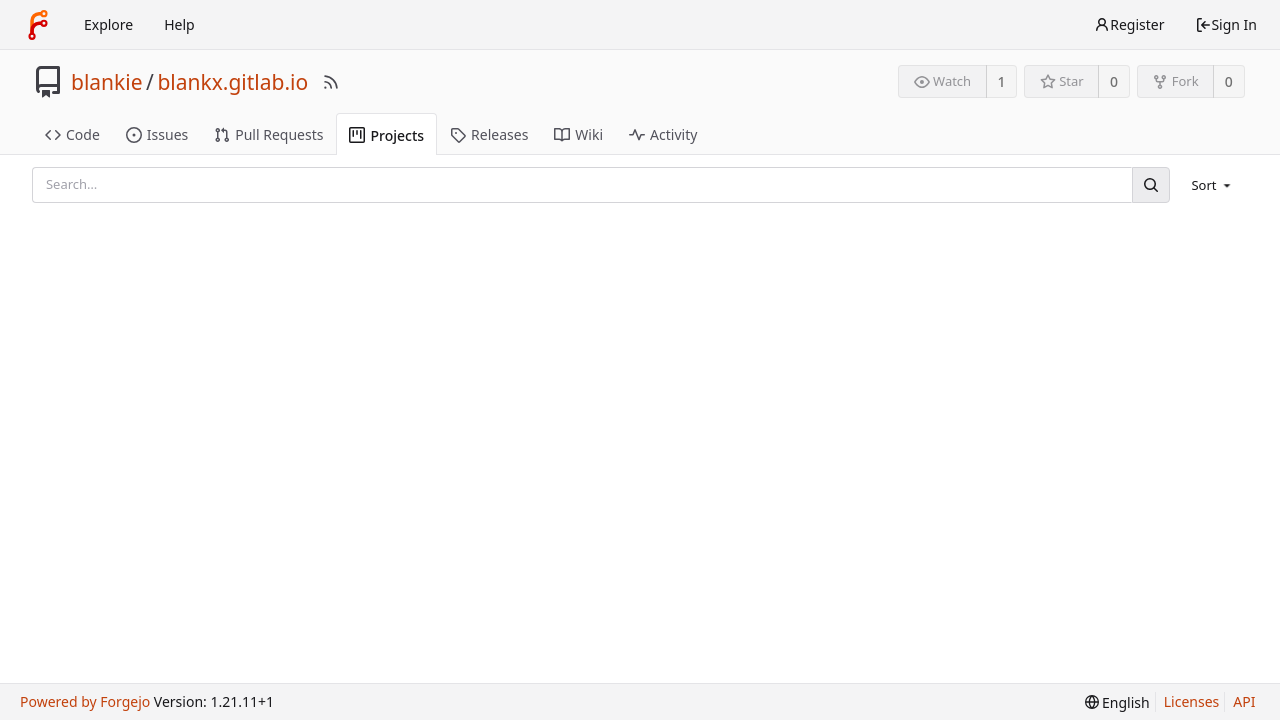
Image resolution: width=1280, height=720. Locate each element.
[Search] (1151, 184)
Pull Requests (268, 134)
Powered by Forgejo (85, 701)
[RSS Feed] (331, 82)
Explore (108, 24)
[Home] (38, 25)
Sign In (1226, 24)
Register (1129, 24)
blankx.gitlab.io (232, 82)
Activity (663, 134)
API (1244, 701)
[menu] (1212, 185)
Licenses (1192, 701)
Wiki (578, 134)
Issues (157, 134)
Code (72, 134)
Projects (386, 135)
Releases (489, 134)
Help (179, 24)
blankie (107, 82)
